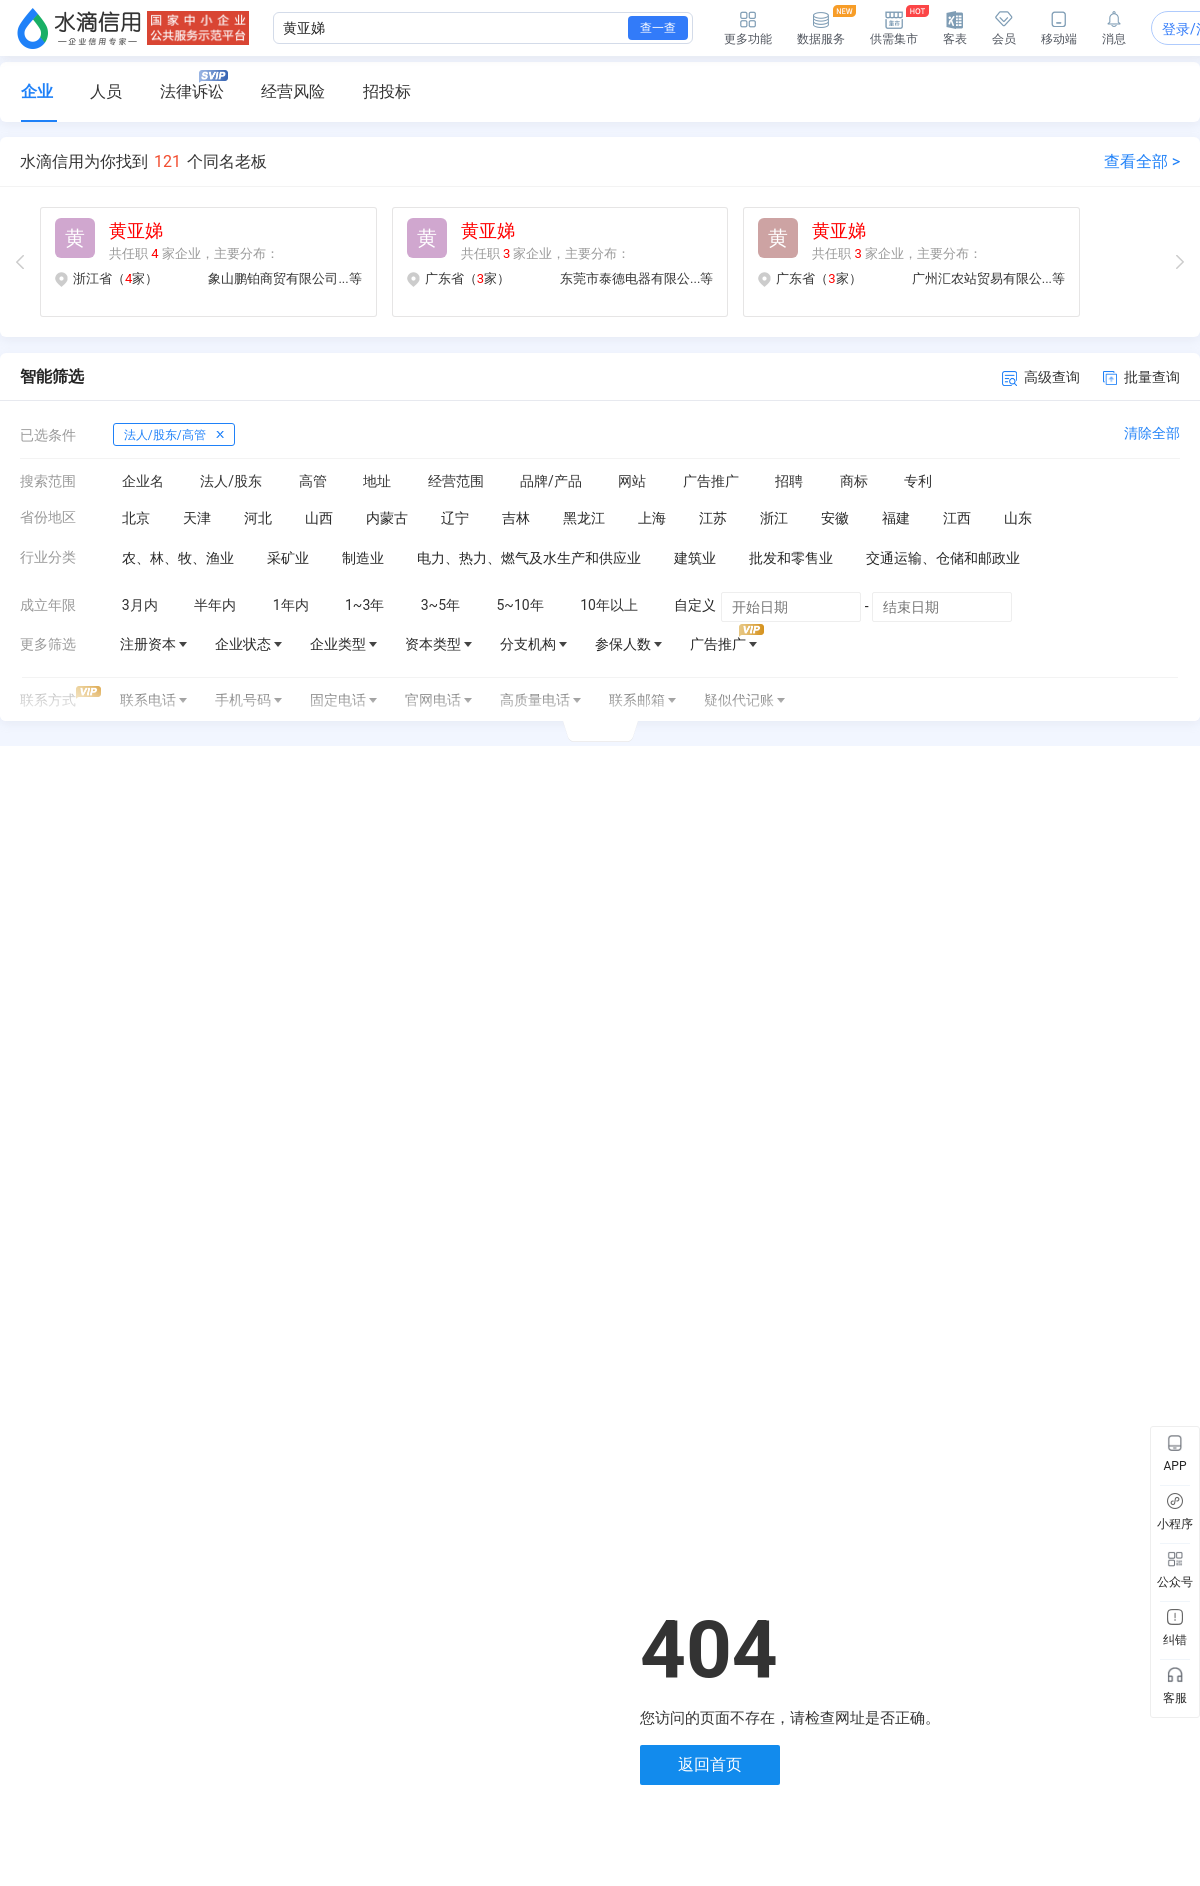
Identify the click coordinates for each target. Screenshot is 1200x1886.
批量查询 (1141, 377)
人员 (106, 91)
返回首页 (710, 1764)
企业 (37, 91)
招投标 (387, 91)
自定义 (695, 605)
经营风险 (293, 91)
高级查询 (1041, 377)
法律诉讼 (194, 85)
